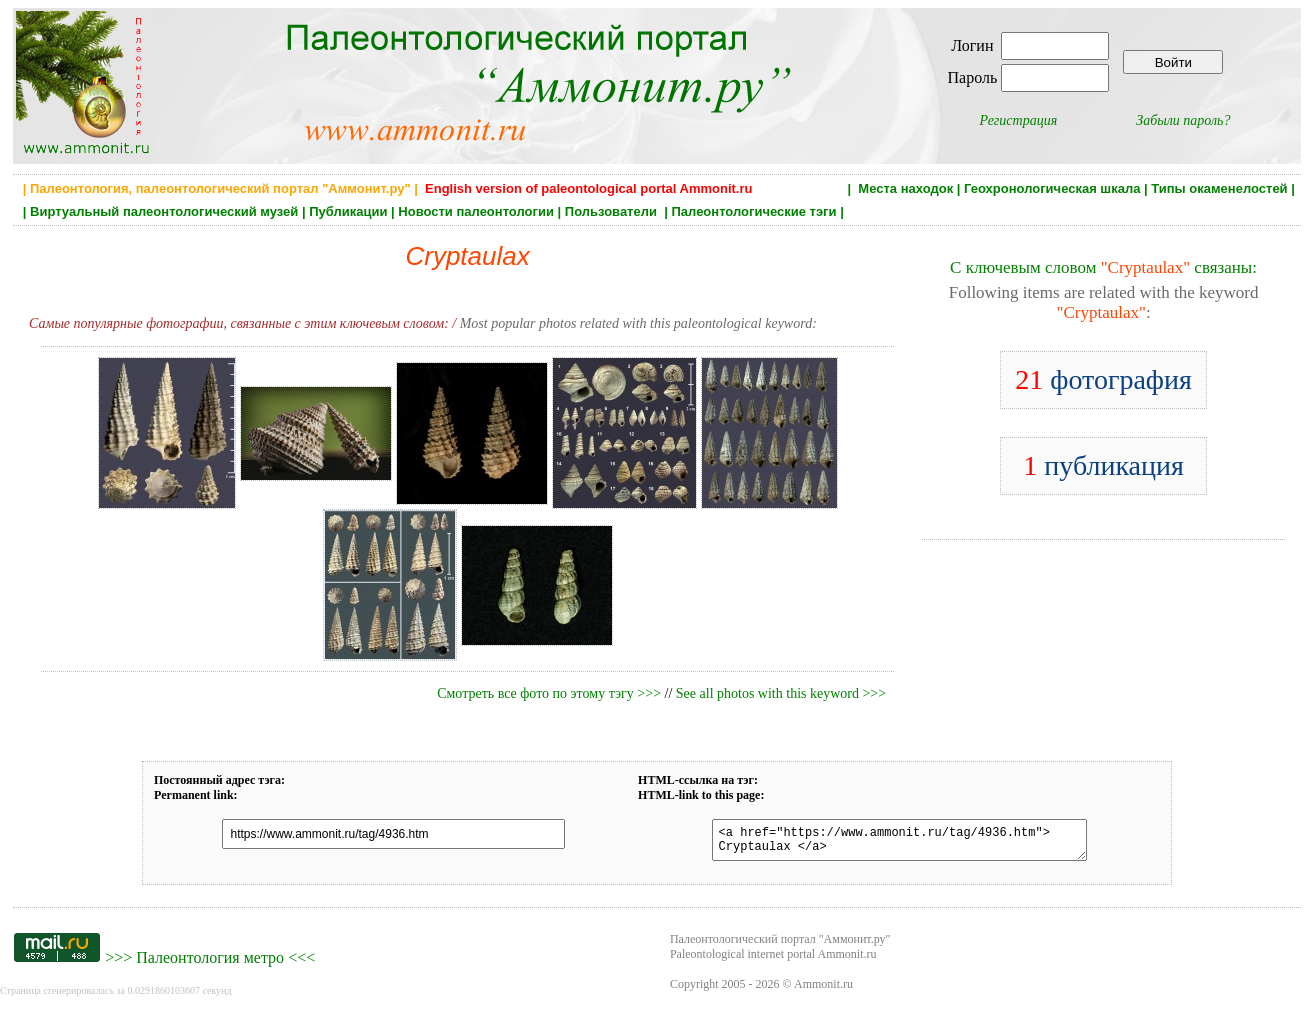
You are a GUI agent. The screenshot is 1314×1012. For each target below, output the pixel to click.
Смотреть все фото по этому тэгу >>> (549, 693)
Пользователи (613, 211)
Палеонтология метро (210, 963)
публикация (1103, 465)
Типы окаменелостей (1219, 188)
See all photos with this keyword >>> (781, 693)
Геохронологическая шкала (1052, 188)
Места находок (905, 188)
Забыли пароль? (1183, 120)
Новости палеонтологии (476, 211)
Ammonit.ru (823, 990)
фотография (1103, 379)
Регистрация (1019, 120)
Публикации (348, 211)
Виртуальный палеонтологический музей (164, 211)
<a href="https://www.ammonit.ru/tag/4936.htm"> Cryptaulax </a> (887, 843)
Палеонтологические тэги (753, 211)
